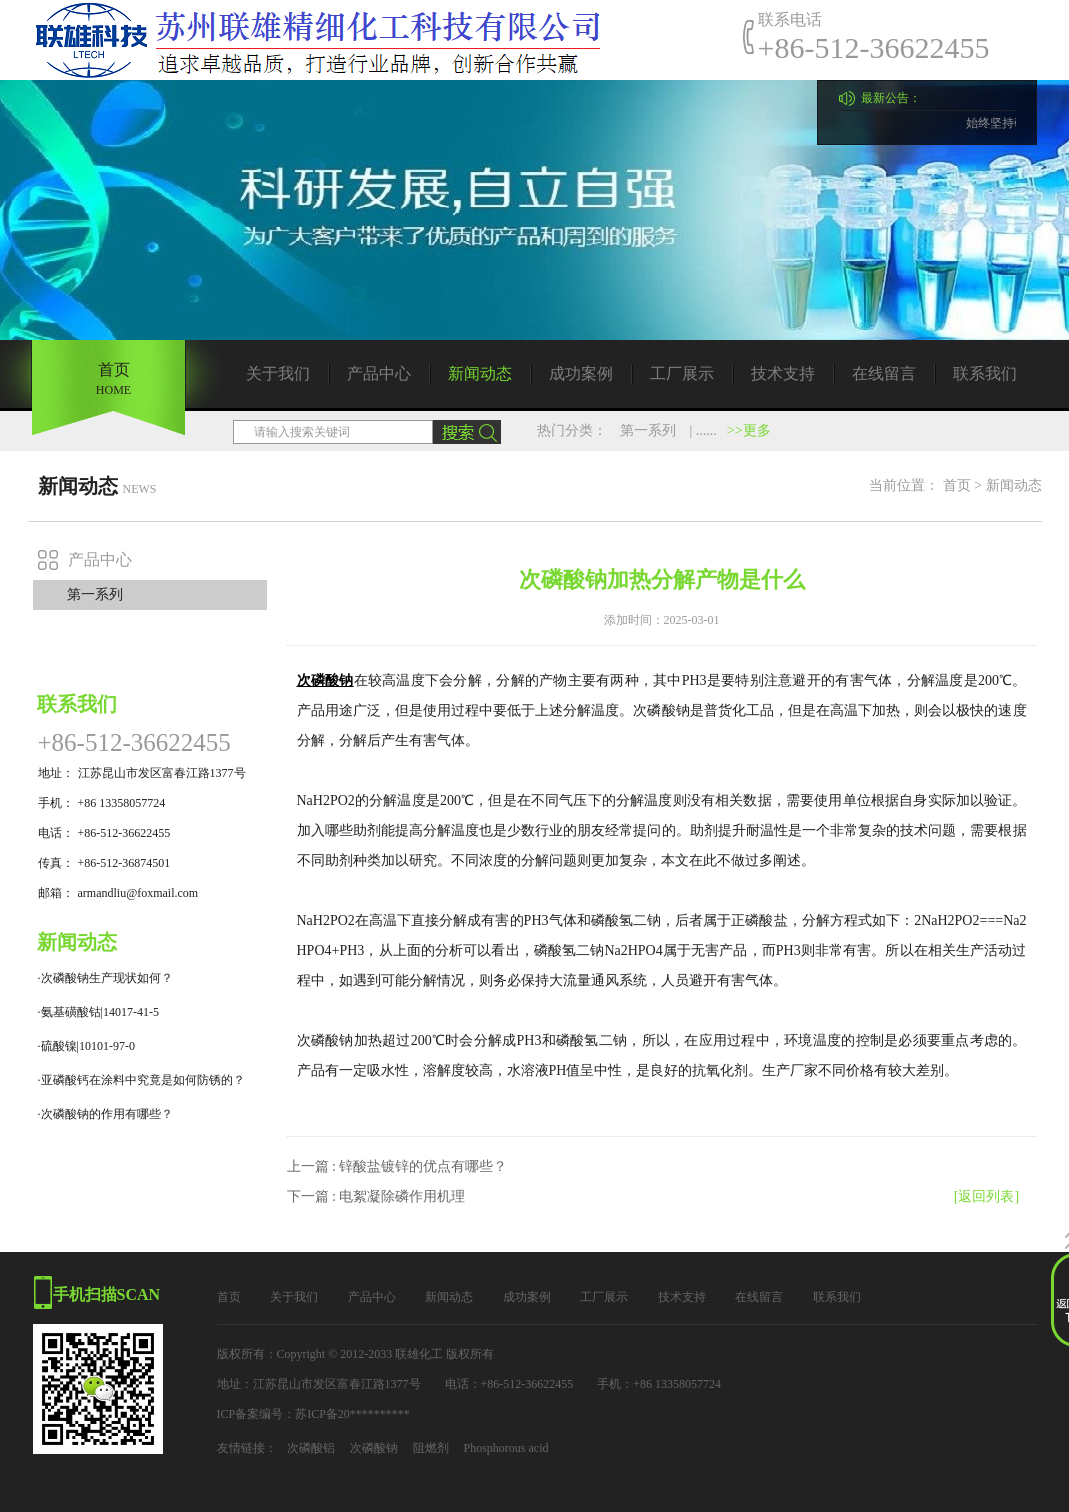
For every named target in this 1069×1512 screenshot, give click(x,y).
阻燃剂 (431, 1448)
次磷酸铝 (311, 1448)
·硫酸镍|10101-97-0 (86, 1046)
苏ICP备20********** (352, 1414)
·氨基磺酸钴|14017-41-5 (98, 1012)
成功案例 (581, 373)
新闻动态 (480, 373)
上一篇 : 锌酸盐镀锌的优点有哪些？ (397, 1166)
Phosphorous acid (506, 1448)
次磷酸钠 (374, 1448)
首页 (957, 485)
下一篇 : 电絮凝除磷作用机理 (376, 1196)
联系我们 (985, 373)
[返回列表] (986, 1196)
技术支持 (783, 373)
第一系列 (648, 430)
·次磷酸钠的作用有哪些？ (105, 1114)
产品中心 (379, 373)
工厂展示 (682, 373)
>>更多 (749, 430)
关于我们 (278, 373)
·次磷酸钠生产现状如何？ (105, 978)
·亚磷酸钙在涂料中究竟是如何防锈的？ (141, 1080)
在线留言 (884, 373)
